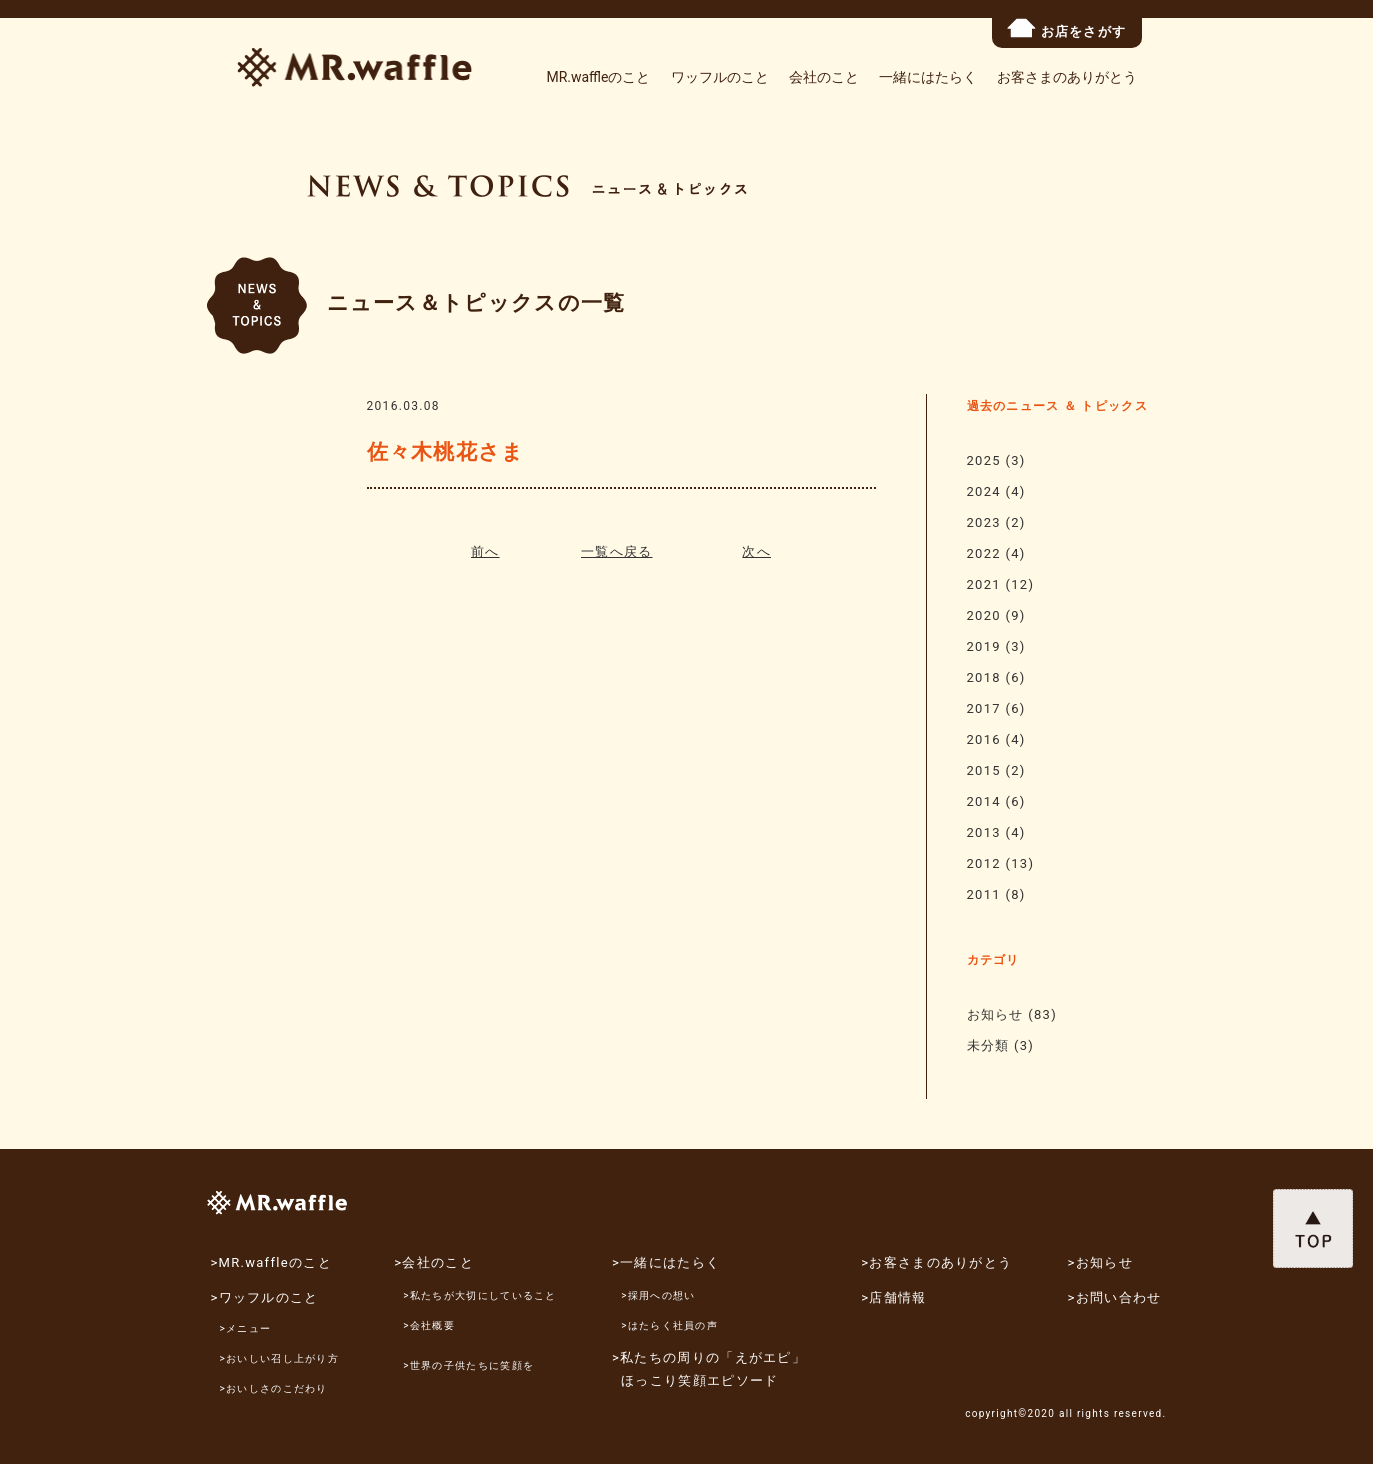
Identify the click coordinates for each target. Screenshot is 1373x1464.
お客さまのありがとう (1067, 77)
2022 (984, 553)
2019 (984, 646)
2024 (984, 491)
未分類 (988, 1045)
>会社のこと (434, 1262)
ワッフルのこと (720, 77)
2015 (984, 770)
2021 (984, 584)
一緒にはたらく (928, 77)
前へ (485, 551)
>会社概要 (429, 1325)
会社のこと (824, 77)
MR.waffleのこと (598, 77)
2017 (984, 708)
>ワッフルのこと (264, 1297)
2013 (984, 832)
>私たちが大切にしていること (479, 1295)
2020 (984, 615)
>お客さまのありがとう (936, 1262)
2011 (984, 894)
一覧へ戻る (617, 551)
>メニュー (246, 1328)
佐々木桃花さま (446, 452)
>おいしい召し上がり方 (280, 1358)
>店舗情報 (893, 1297)
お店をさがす (1067, 28)
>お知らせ (1100, 1262)
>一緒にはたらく (666, 1262)
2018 (984, 677)
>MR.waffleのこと (270, 1262)
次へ (756, 551)
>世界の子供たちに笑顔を (468, 1365)
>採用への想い (658, 1295)
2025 (984, 460)
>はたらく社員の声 (669, 1325)
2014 (984, 801)
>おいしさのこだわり (274, 1388)
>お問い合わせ (1115, 1297)
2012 (984, 863)
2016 (984, 739)
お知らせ (995, 1014)
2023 (984, 522)
